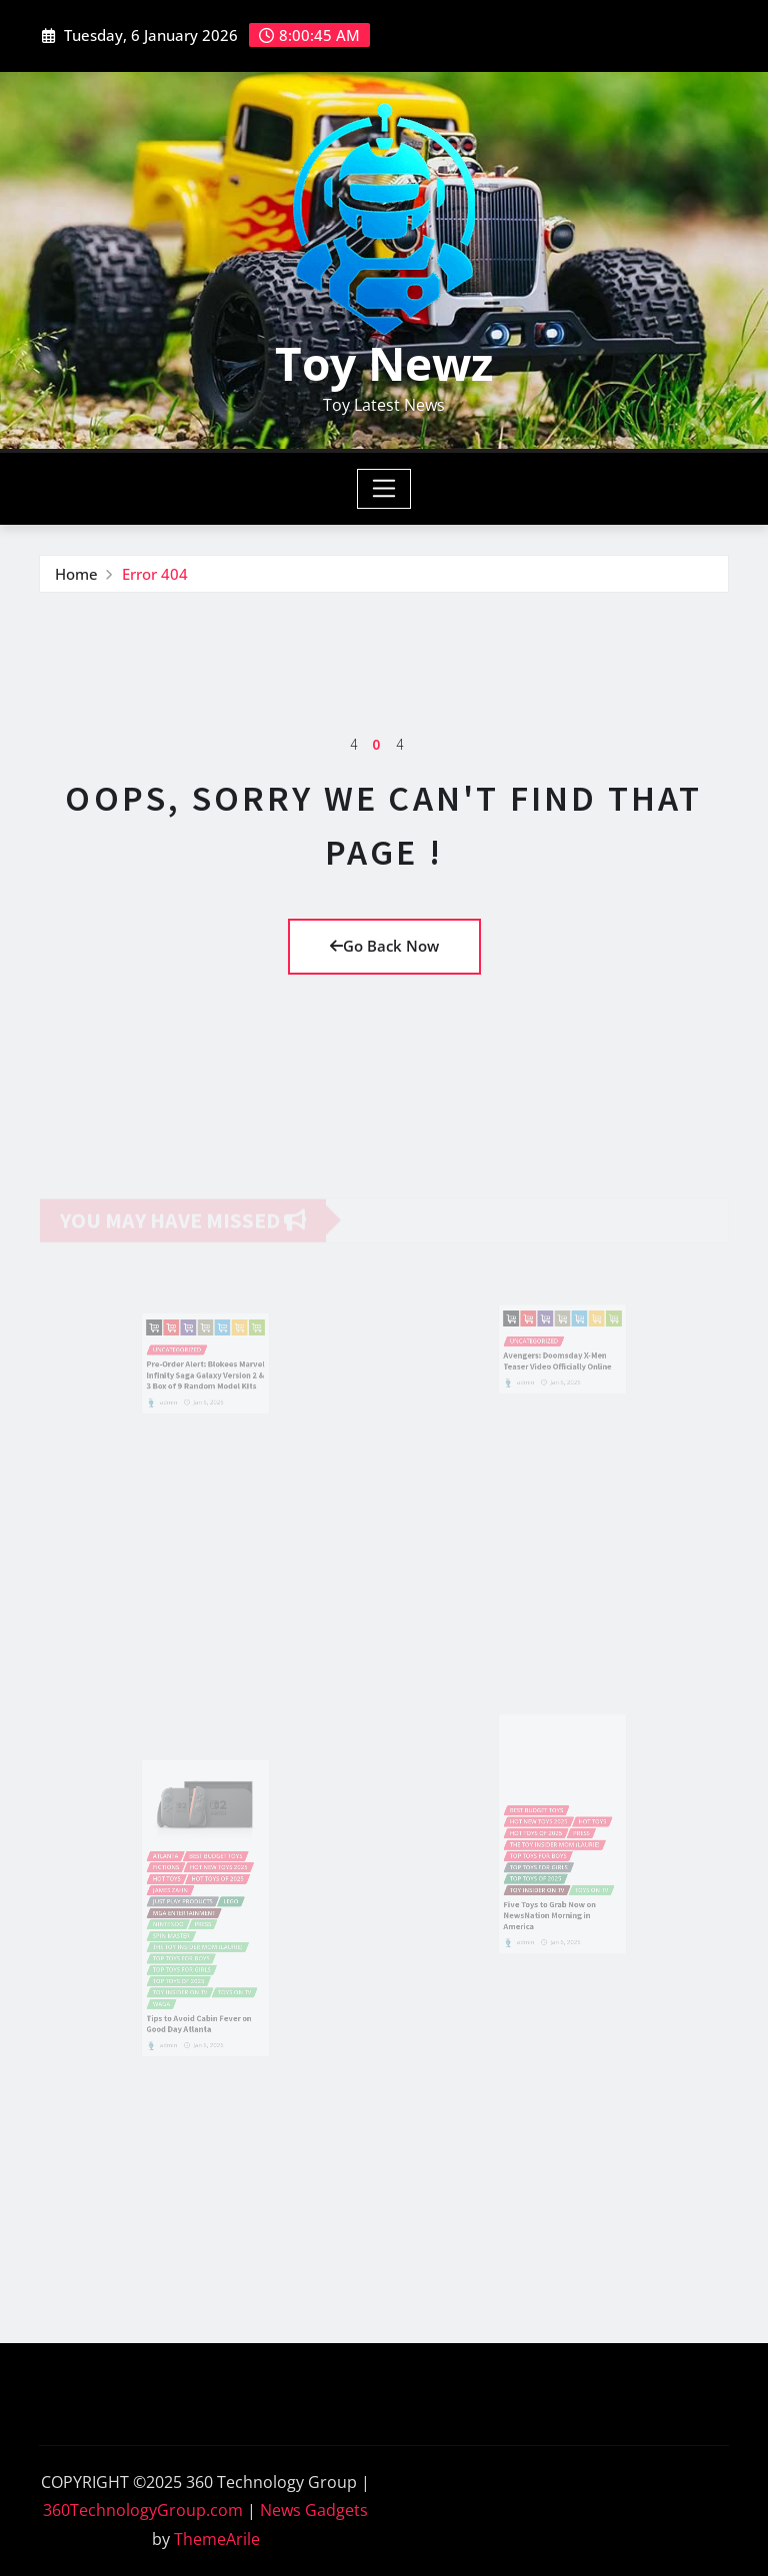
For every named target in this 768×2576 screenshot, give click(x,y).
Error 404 (155, 574)
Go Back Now (384, 946)
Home (76, 574)
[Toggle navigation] (384, 489)
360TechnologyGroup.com (143, 2510)
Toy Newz (384, 363)
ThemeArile (217, 2539)
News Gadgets (314, 2510)
